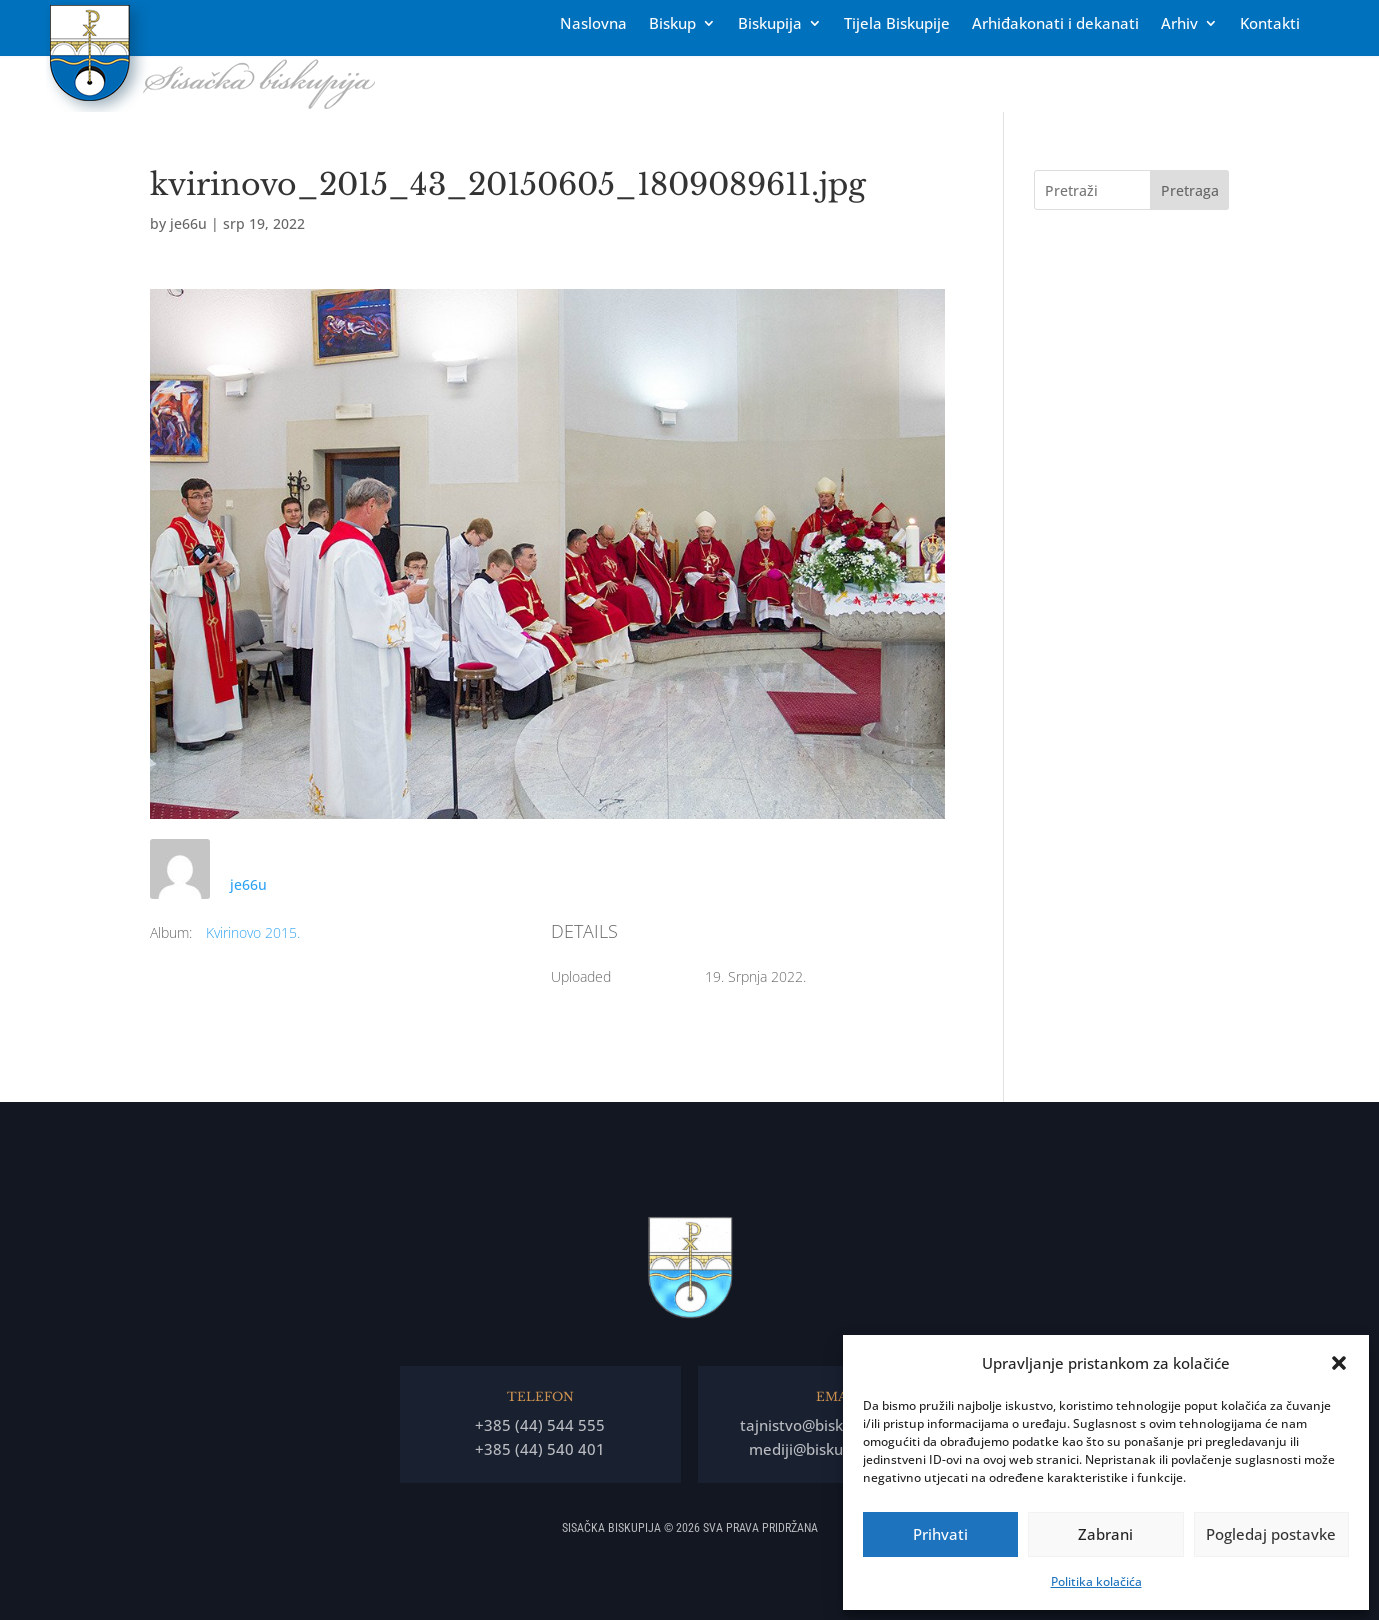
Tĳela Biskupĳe (897, 24)
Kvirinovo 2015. (253, 932)
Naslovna (593, 24)
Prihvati (940, 1534)
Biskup (672, 24)
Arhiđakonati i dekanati (1055, 24)
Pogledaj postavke (1271, 1534)
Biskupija (770, 24)
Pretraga (1190, 190)
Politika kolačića (1096, 1581)
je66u (188, 223)
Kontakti (1270, 24)
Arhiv (1179, 24)
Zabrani (1105, 1534)
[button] (1339, 1363)
